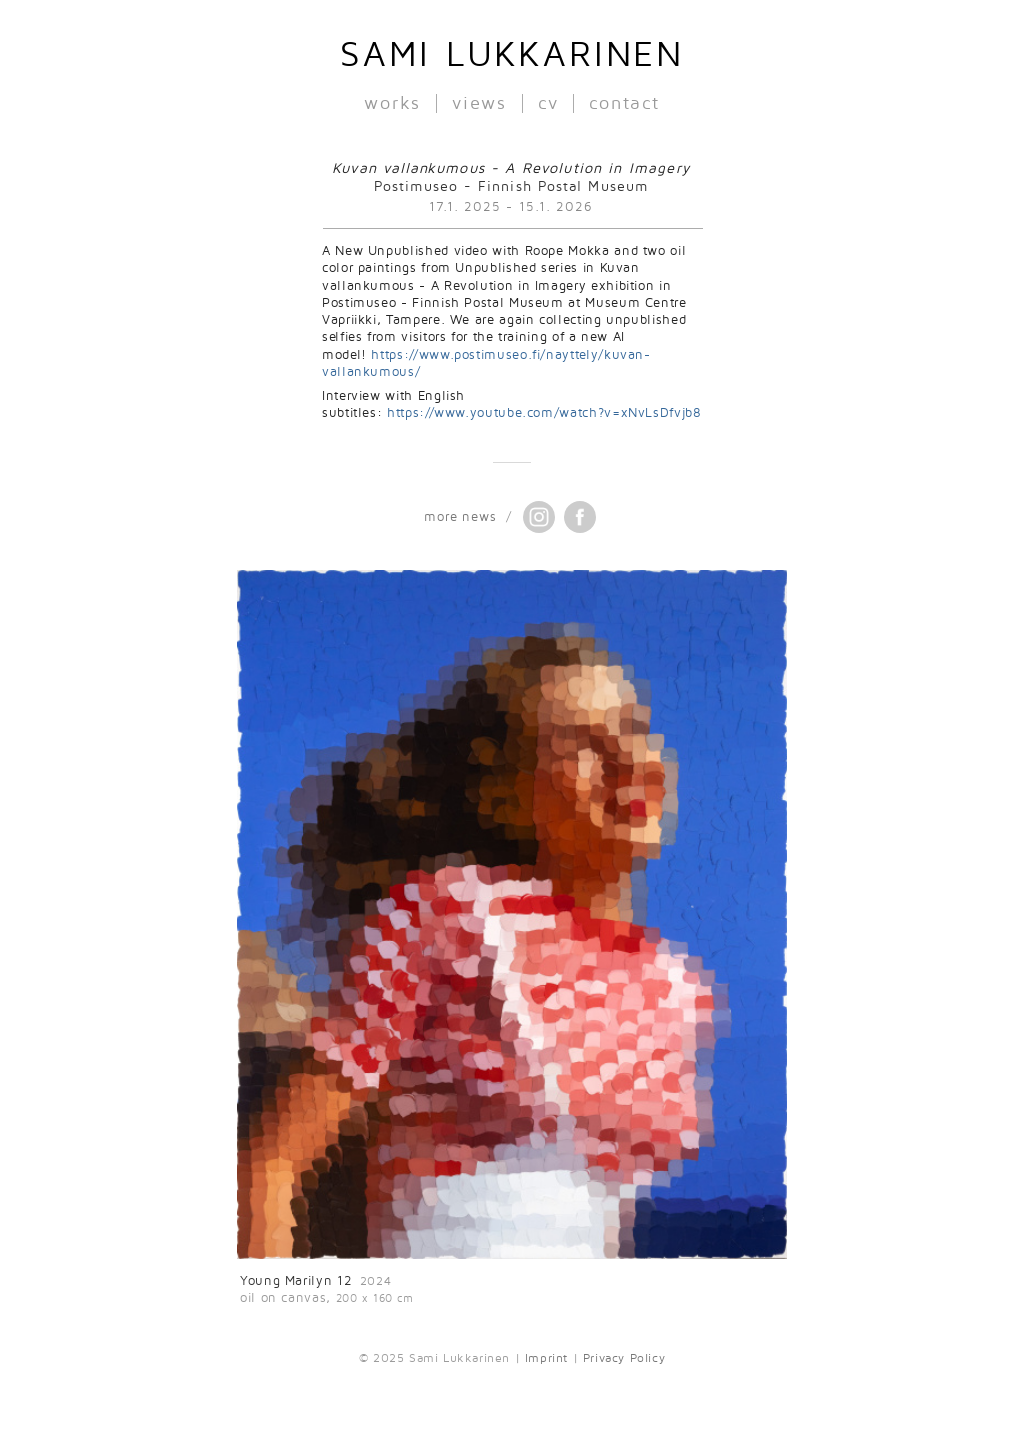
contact (624, 103)
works (392, 103)
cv (548, 103)
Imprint (546, 1358)
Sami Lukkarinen (512, 55)
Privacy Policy (624, 1358)
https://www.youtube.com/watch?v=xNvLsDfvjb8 (544, 413)
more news (460, 517)
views (479, 103)
